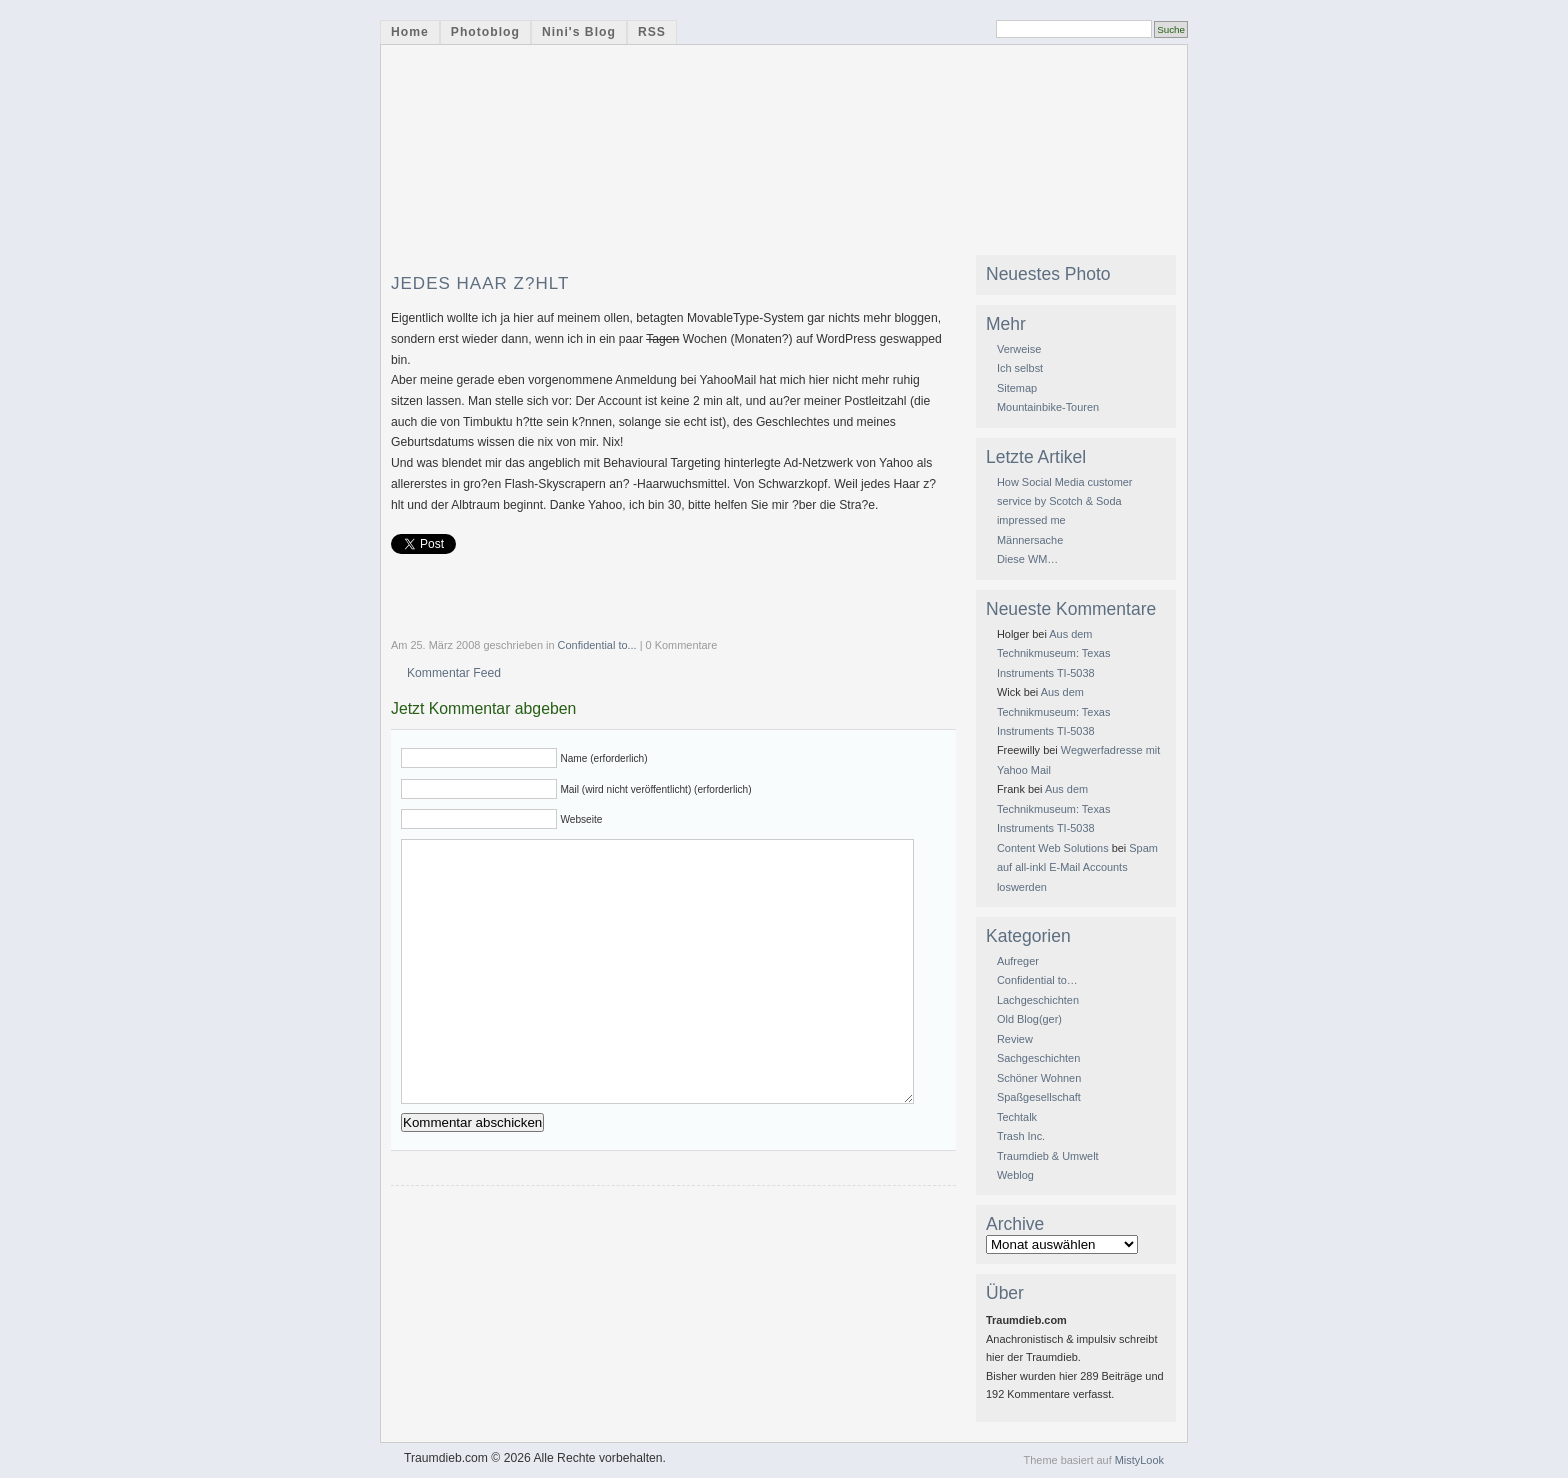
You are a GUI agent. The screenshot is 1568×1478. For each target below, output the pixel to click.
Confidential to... (597, 645)
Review (1015, 1039)
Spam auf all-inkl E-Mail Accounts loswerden (1077, 867)
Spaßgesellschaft (1039, 1097)
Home (410, 32)
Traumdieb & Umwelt (1048, 1156)
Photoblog (485, 32)
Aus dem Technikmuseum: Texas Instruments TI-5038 (1053, 653)
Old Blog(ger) (1029, 1019)
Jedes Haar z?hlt (480, 283)
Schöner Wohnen (1039, 1078)
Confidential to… (1037, 980)
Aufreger (1018, 961)
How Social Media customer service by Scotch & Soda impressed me (1065, 501)
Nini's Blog (579, 32)
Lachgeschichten (1038, 1000)
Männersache (1030, 540)
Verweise (1019, 349)
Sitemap (1017, 388)
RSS (652, 32)
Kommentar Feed (454, 673)
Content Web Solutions (1053, 848)
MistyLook (1139, 1460)
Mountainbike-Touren (1048, 407)
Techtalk (1017, 1117)
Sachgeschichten (1038, 1058)
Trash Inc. (1021, 1136)
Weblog (1015, 1175)
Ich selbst (1020, 368)
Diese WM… (1027, 559)
